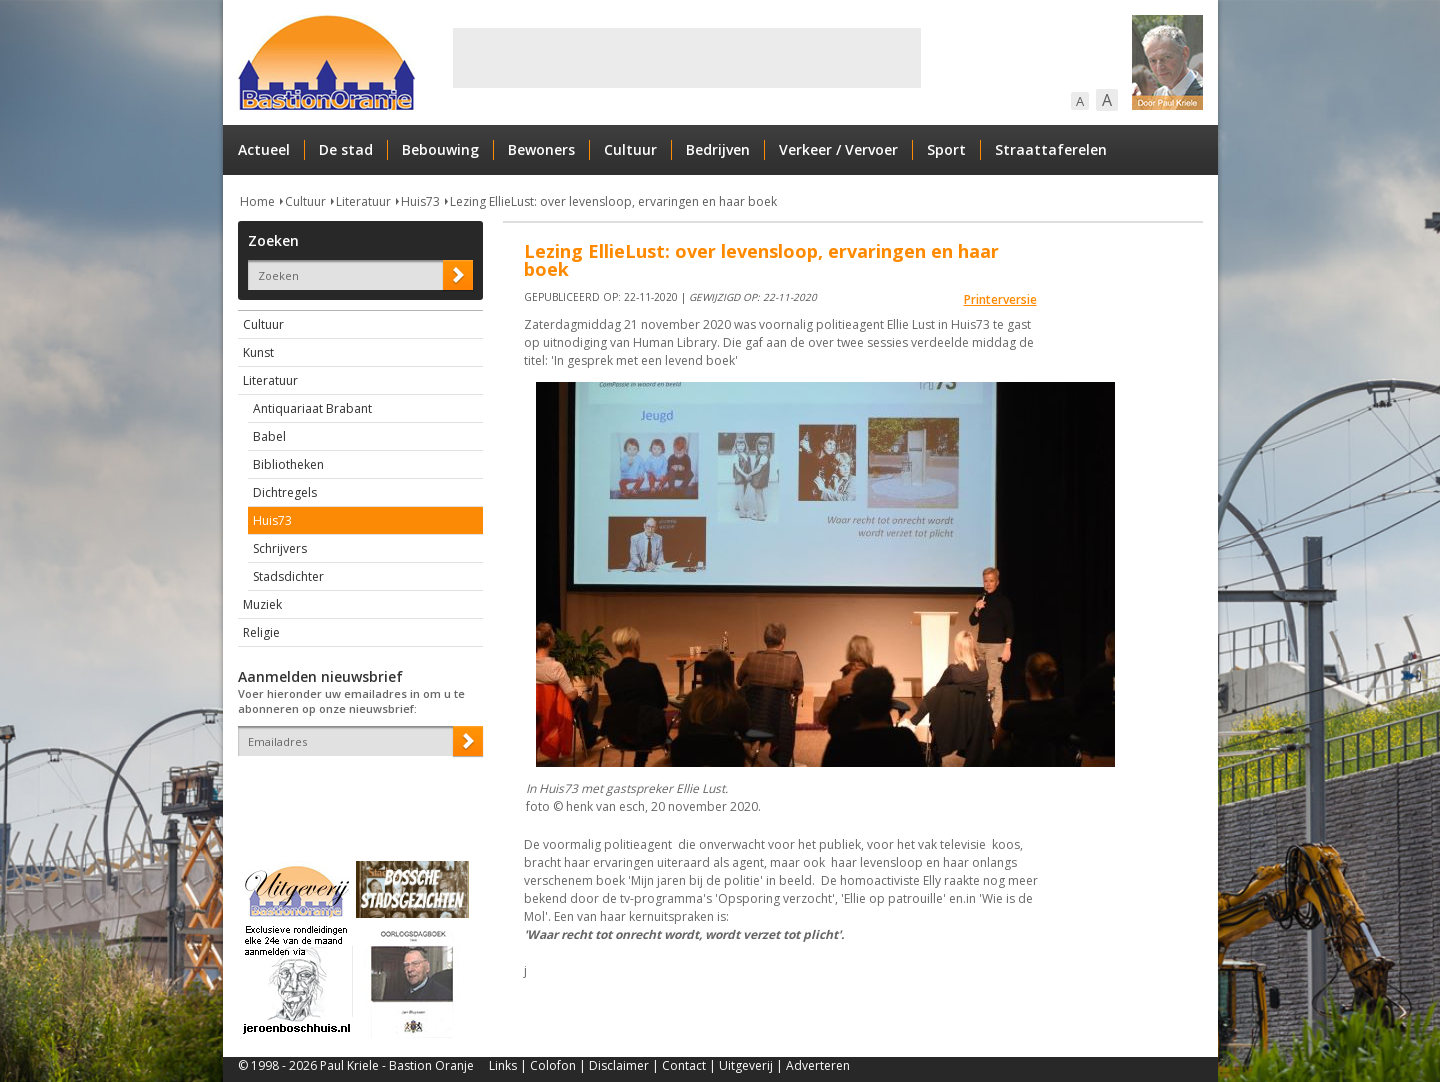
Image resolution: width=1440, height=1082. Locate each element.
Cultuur (630, 149)
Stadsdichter (288, 576)
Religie (261, 632)
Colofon (553, 1065)
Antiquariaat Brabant (312, 408)
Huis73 (420, 201)
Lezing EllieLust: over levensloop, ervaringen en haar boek (613, 201)
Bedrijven (718, 149)
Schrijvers (280, 548)
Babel (269, 436)
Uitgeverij (746, 1065)
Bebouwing (440, 149)
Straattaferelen (1051, 149)
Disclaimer (619, 1065)
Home (257, 201)
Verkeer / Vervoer (838, 149)
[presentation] (355, 791)
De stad (346, 149)
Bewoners (541, 149)
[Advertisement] (687, 58)
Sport (946, 149)
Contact (684, 1065)
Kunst (258, 352)
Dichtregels (285, 492)
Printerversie (1000, 299)
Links (503, 1065)
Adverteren (818, 1065)
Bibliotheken (288, 464)
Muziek (262, 604)
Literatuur (363, 201)
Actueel (264, 149)
